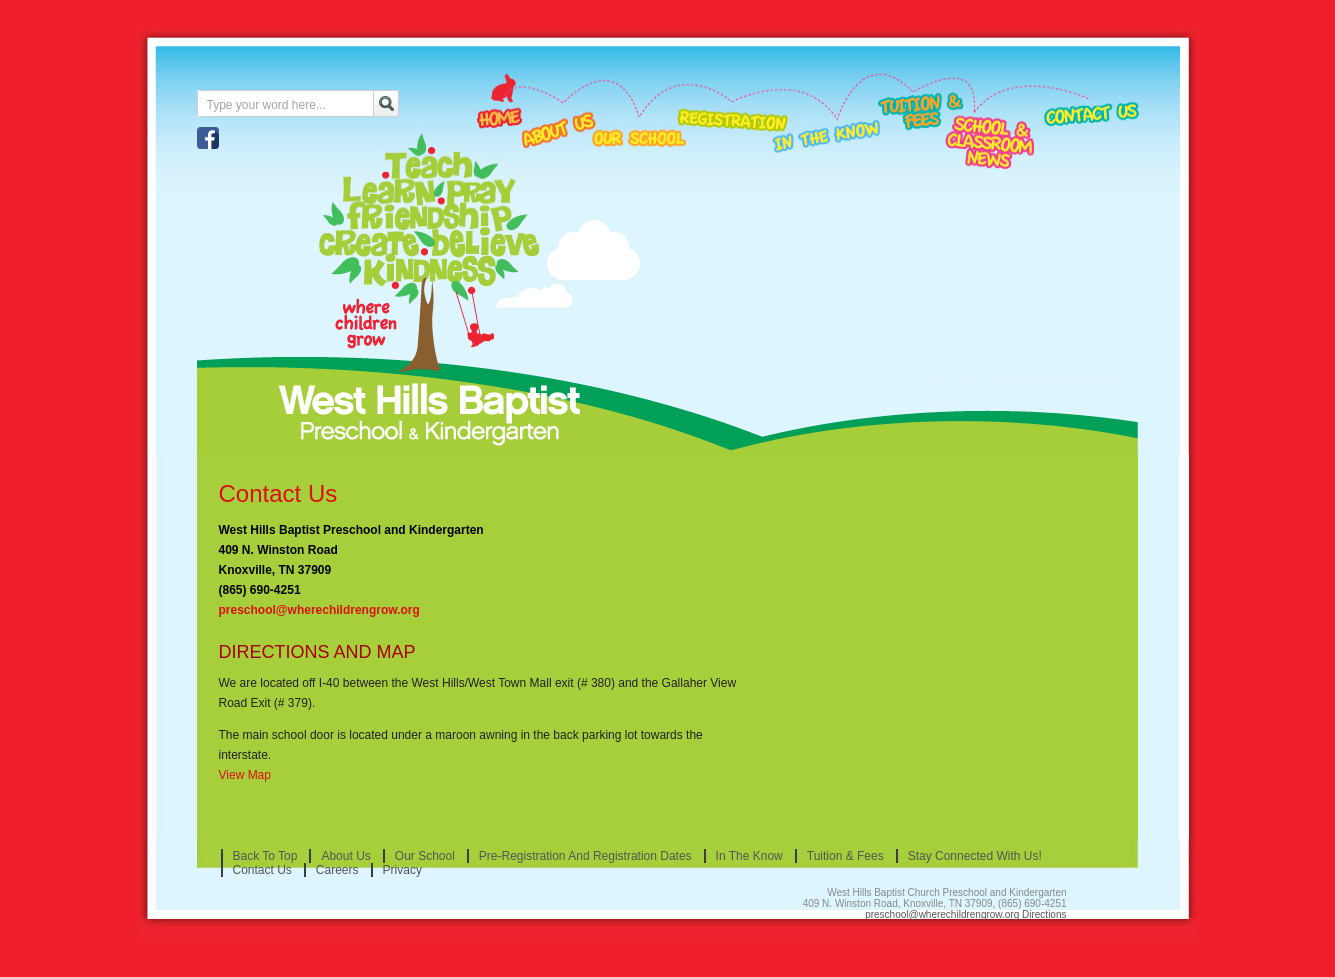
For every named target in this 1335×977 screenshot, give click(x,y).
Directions (1044, 914)
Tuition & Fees (845, 856)
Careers (337, 870)
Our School (425, 856)
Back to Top (265, 856)
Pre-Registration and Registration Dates (585, 856)
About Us (345, 856)
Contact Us (278, 493)
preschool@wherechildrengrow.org (319, 610)
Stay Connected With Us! (975, 856)
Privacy (402, 870)
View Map (245, 775)
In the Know (749, 856)
